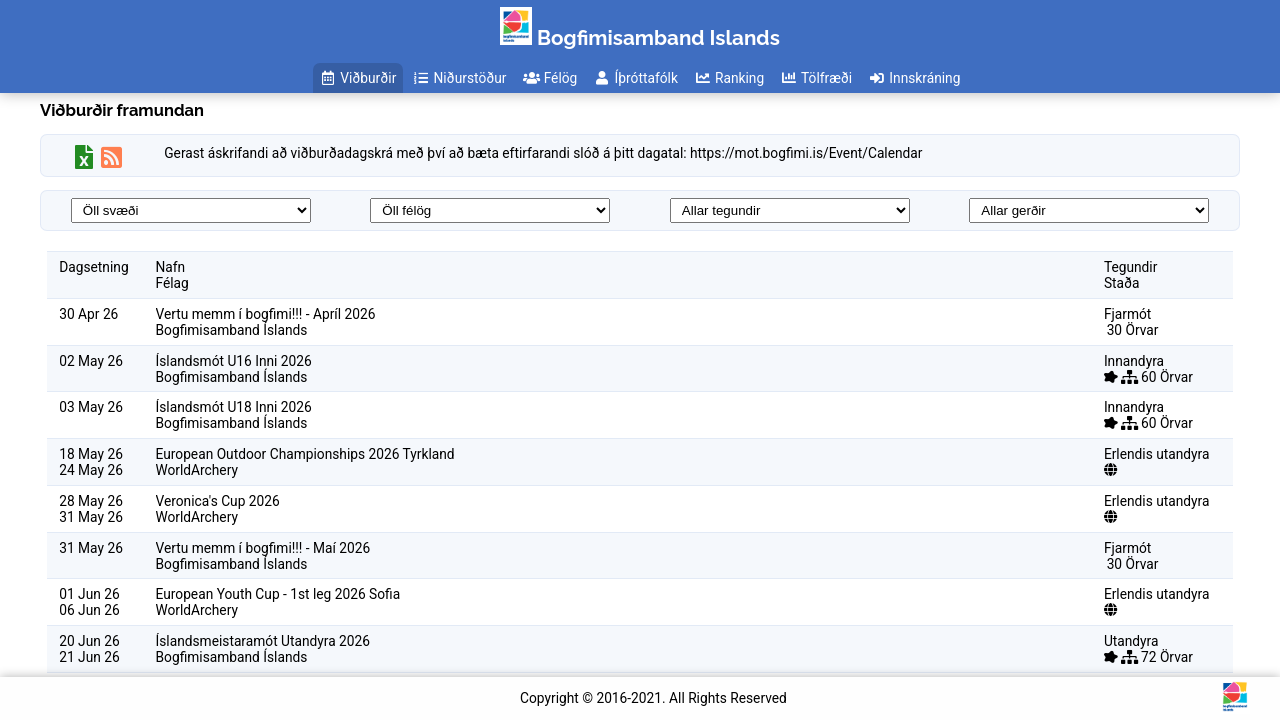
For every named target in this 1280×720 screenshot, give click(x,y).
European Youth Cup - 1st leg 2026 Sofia (278, 594)
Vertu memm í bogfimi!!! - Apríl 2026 (266, 314)
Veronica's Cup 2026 (218, 501)
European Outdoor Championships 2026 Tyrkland (305, 454)
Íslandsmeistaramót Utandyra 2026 (263, 641)
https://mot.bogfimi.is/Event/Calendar (806, 153)
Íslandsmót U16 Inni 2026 (234, 361)
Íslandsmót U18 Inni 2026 (234, 407)
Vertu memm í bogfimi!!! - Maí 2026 (263, 548)
